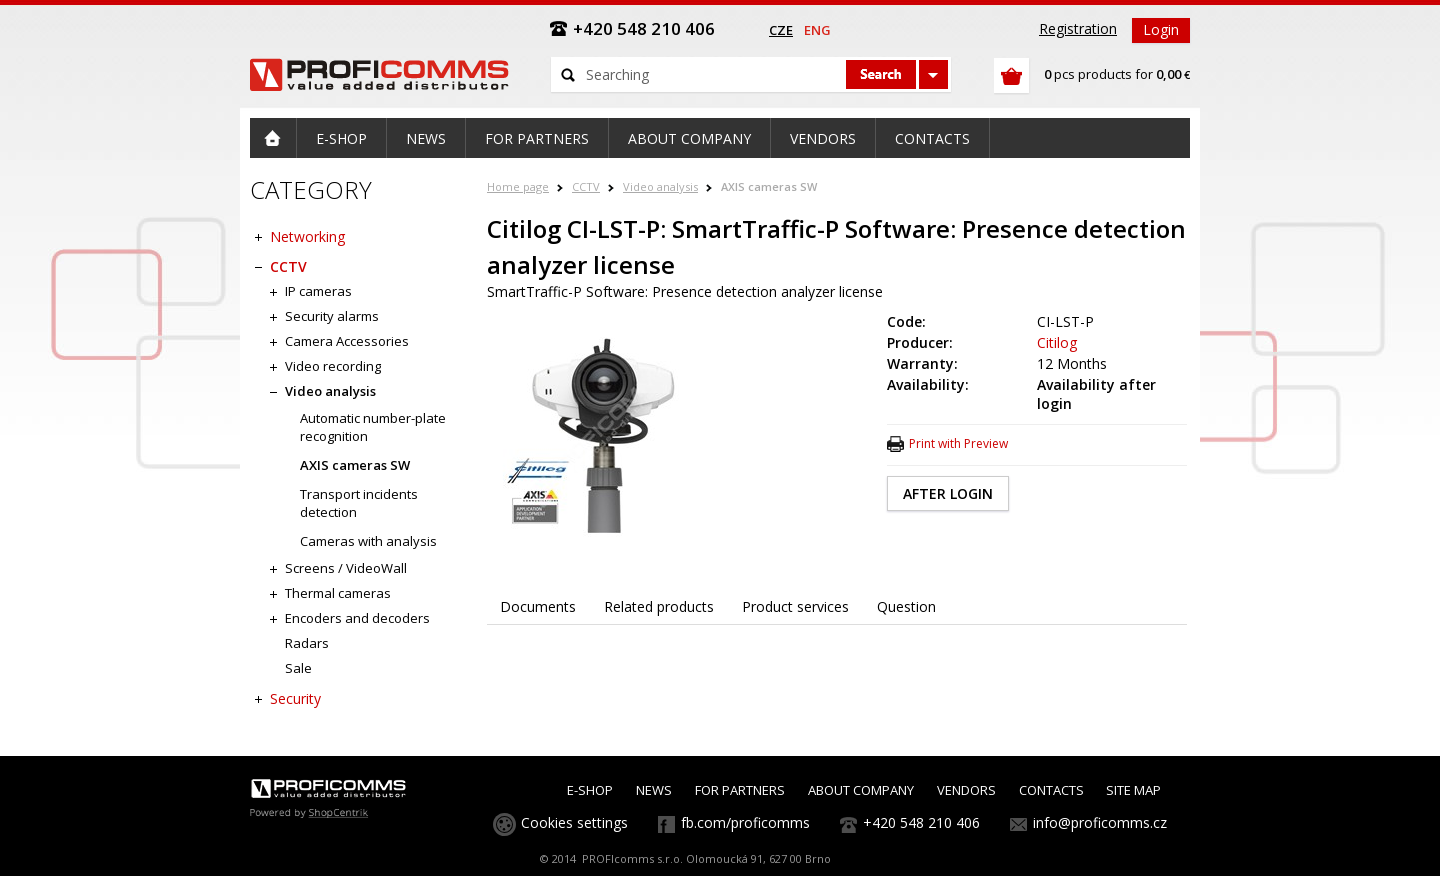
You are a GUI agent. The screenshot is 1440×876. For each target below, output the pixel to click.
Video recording (333, 366)
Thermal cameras (338, 593)
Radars (307, 643)
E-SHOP (590, 790)
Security (295, 698)
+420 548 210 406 (921, 822)
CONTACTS (1051, 790)
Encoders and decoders (357, 618)
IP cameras (318, 291)
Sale (298, 668)
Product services (795, 606)
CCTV (586, 186)
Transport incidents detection (359, 503)
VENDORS (966, 790)
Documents (538, 606)
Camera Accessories (347, 341)
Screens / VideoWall (346, 568)
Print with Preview (958, 443)
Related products (659, 606)
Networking (307, 236)
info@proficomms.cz (1100, 822)
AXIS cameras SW (769, 186)
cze (781, 30)
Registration (1078, 28)
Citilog (1057, 342)
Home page (518, 186)
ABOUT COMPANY (861, 790)
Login (1161, 29)
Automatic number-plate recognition (373, 427)
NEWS (654, 790)
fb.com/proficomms (745, 822)
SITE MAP (1133, 790)
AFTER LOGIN (948, 493)
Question (906, 606)
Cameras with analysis (368, 541)
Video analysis (660, 186)
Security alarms (332, 316)
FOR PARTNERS (740, 790)
